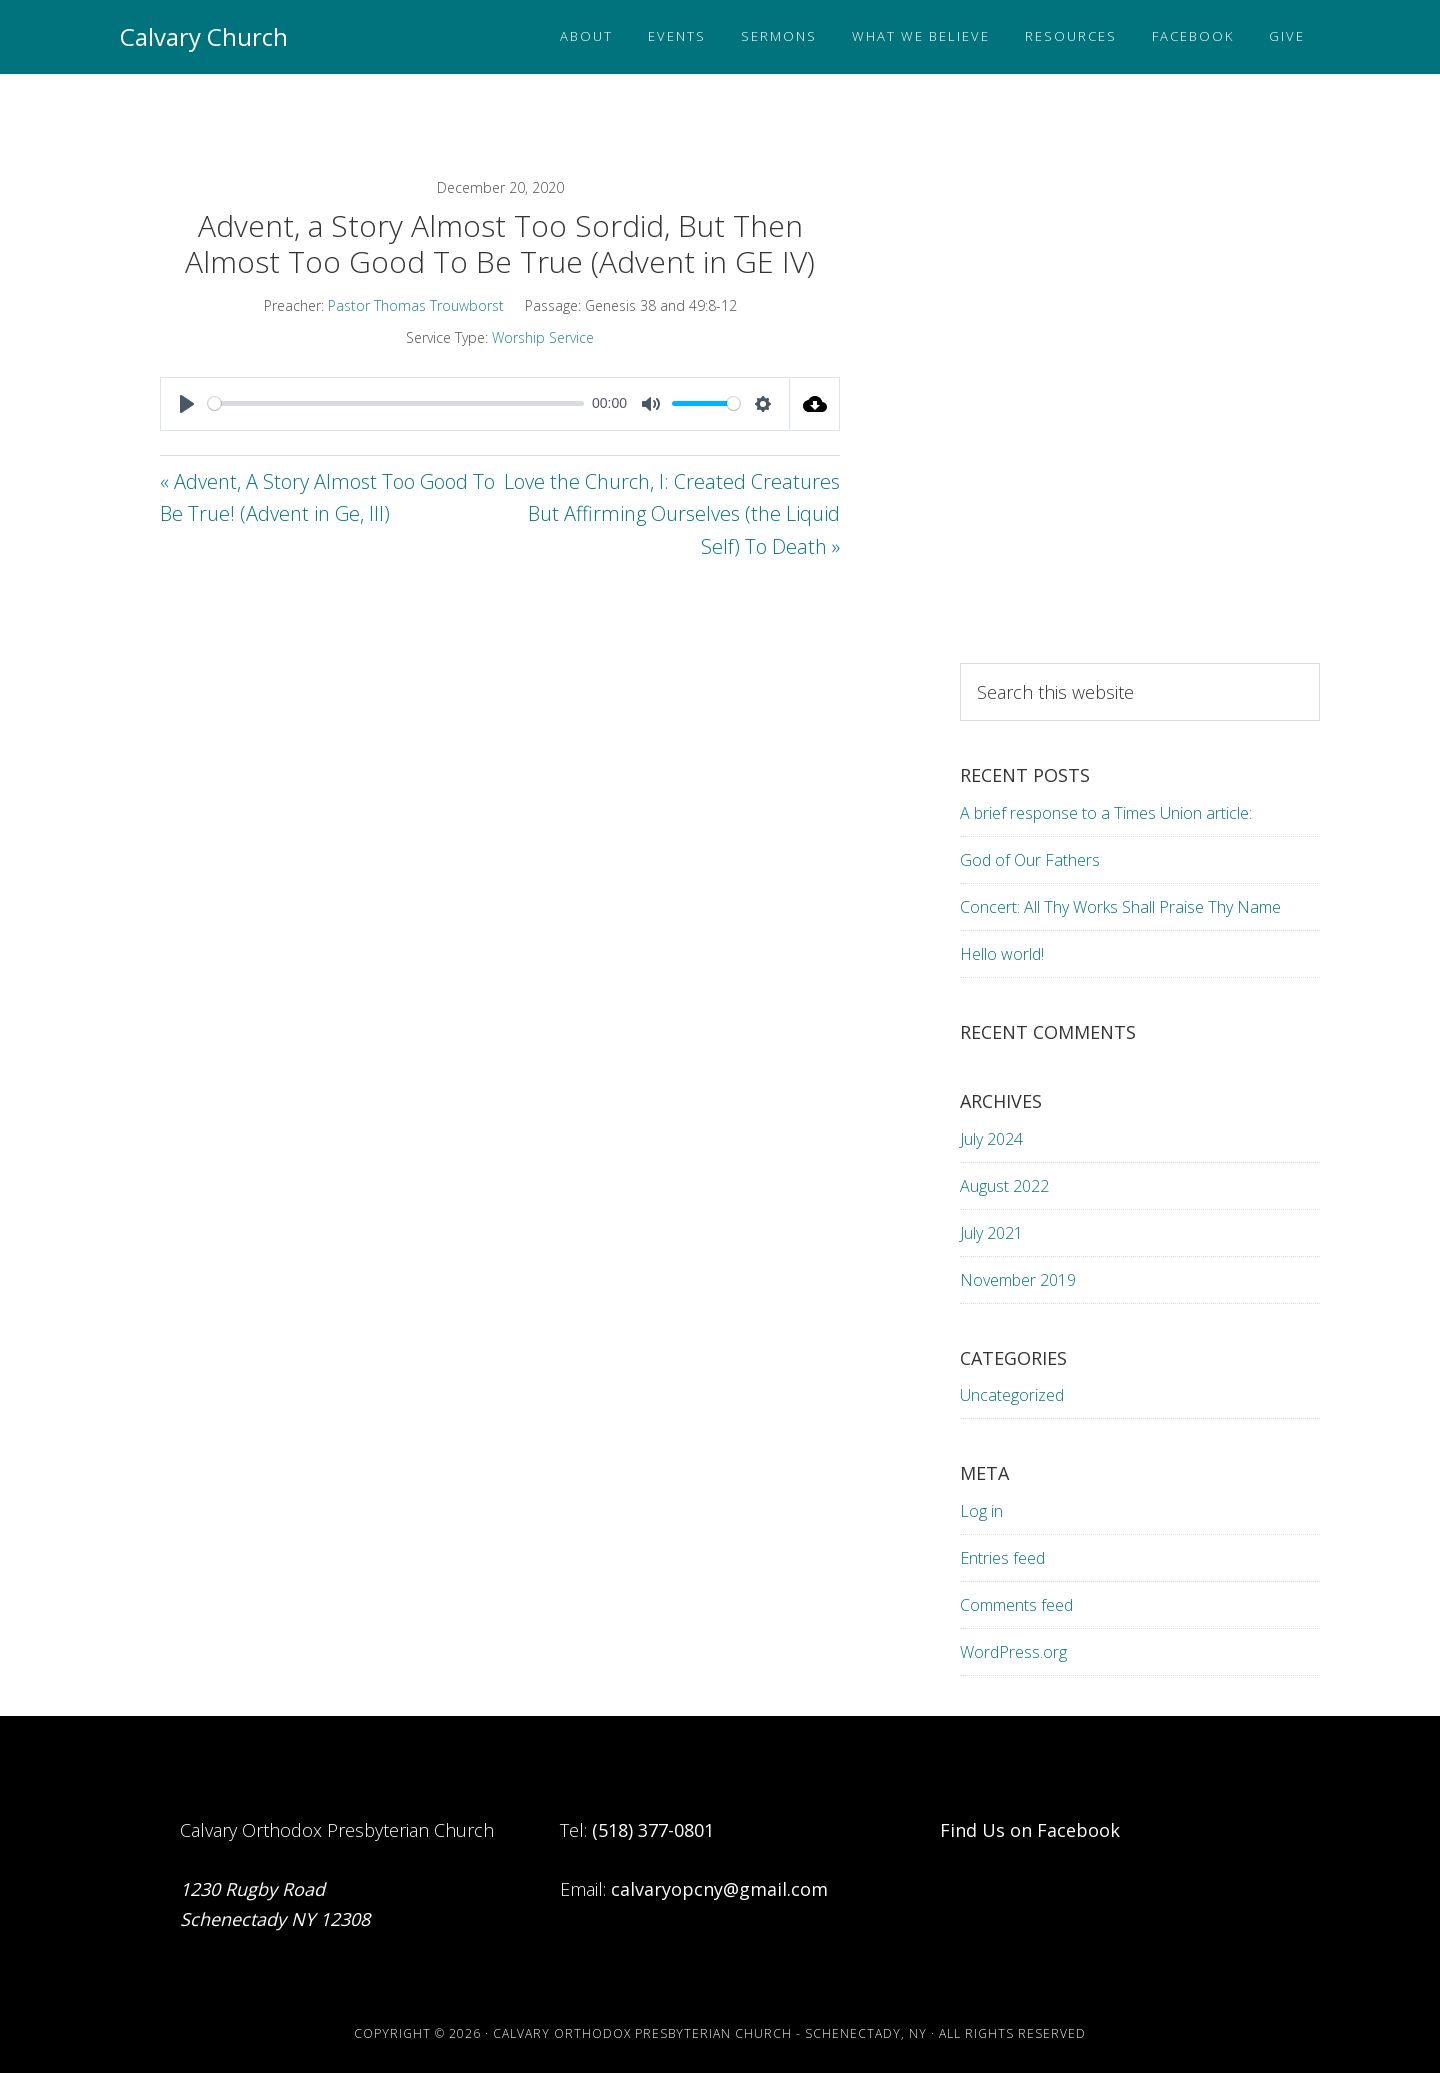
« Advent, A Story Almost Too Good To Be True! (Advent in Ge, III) (327, 498)
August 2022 (1004, 1186)
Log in (981, 1511)
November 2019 (1018, 1280)
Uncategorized (1012, 1395)
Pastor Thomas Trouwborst (416, 305)
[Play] (187, 404)
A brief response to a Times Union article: (1108, 813)
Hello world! (1002, 954)
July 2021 (991, 1233)
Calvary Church (204, 36)
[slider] (396, 403)
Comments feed (1016, 1605)
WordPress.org (1013, 1652)
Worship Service (543, 337)
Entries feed (1002, 1558)
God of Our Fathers (1030, 860)
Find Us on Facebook (1030, 1830)
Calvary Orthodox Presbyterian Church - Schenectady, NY (710, 2033)
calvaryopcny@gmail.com (719, 1889)
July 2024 (991, 1139)
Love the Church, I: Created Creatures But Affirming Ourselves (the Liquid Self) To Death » (672, 514)
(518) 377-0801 (653, 1830)
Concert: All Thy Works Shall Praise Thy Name (1120, 907)
